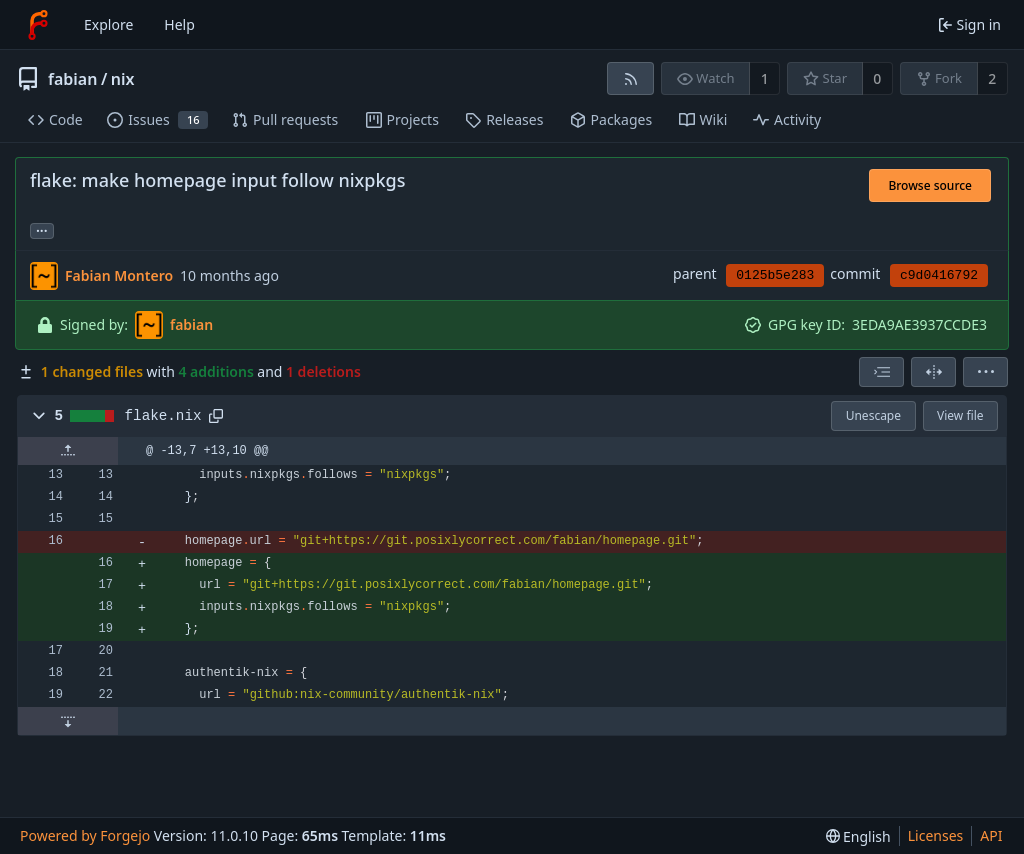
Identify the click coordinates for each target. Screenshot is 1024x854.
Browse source (930, 185)
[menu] (985, 372)
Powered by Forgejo (85, 835)
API (991, 835)
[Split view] (933, 372)
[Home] (38, 25)
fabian (72, 79)
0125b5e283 (775, 275)
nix (123, 79)
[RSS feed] (630, 78)
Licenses (936, 835)
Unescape (873, 415)
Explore (108, 24)
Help (179, 24)
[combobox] (881, 372)
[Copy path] (216, 416)
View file (960, 415)
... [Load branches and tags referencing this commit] (42, 229)
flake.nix (163, 416)
